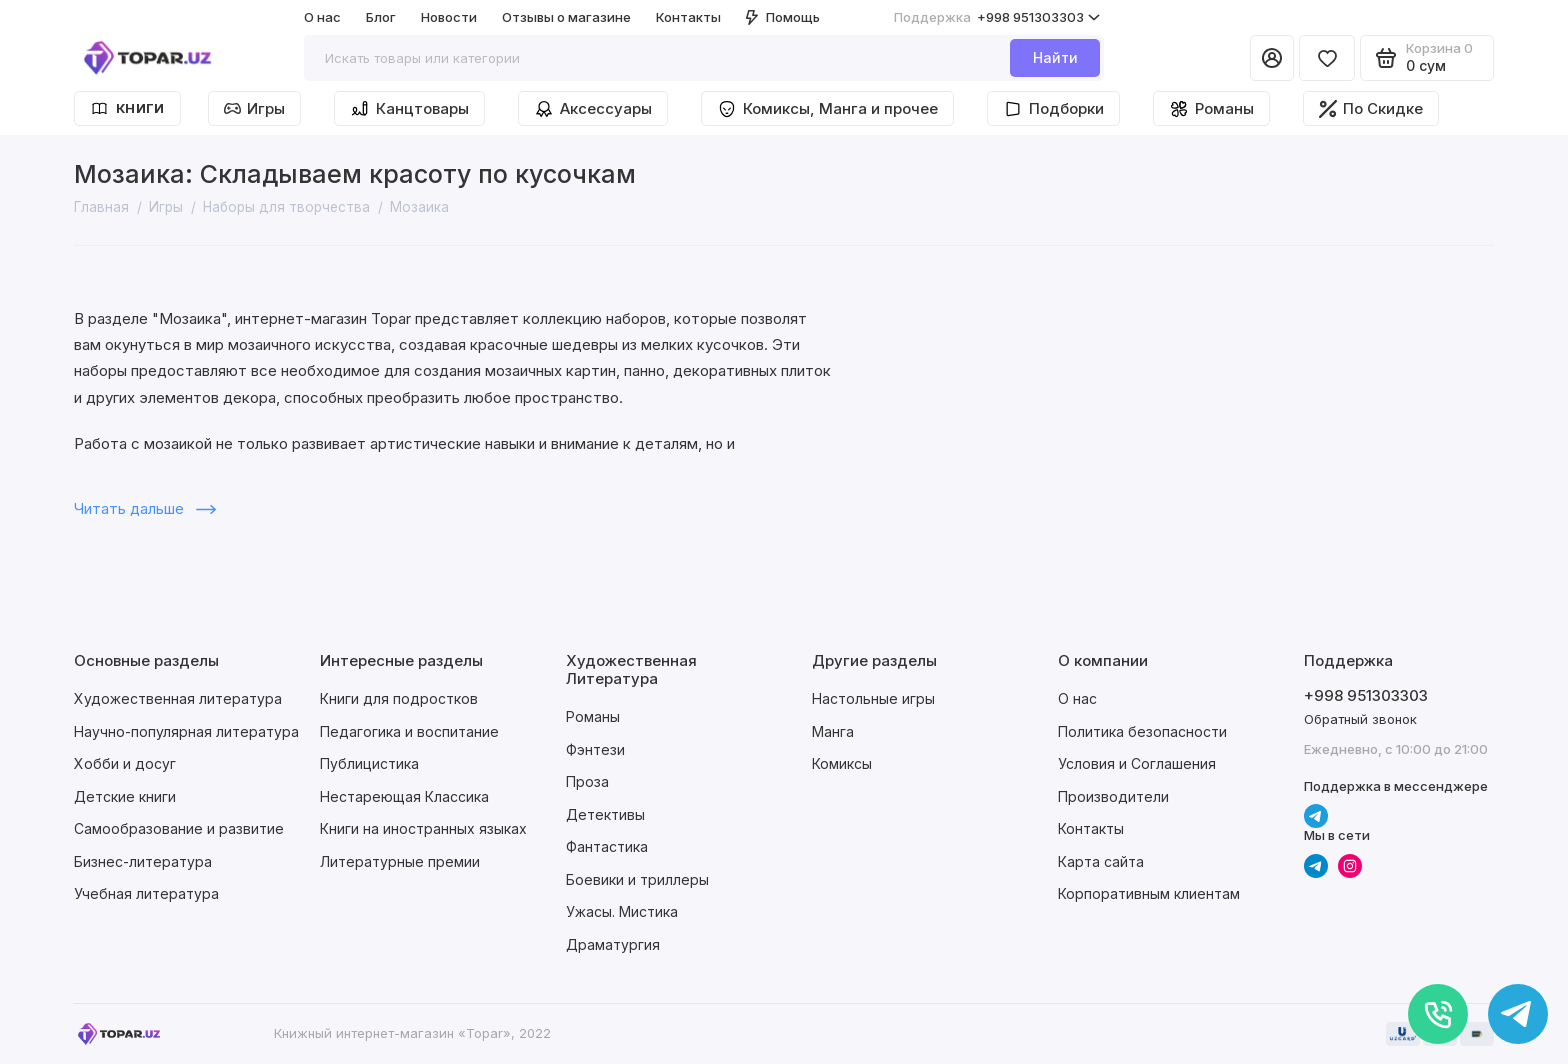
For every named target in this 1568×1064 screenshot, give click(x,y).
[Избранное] (1327, 58)
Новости (449, 17)
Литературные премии (400, 861)
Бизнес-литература (143, 861)
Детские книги (125, 796)
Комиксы (842, 763)
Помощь (783, 17)
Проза (587, 781)
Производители (1113, 796)
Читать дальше (145, 508)
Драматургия (613, 944)
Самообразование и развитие (179, 828)
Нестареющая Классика (404, 796)
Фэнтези (595, 749)
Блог (381, 17)
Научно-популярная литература (186, 731)
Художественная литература (178, 698)
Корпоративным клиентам (1149, 893)
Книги (127, 108)
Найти (1055, 57)
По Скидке (1371, 108)
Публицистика (369, 763)
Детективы (605, 814)
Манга (833, 731)
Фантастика (607, 846)
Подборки (1053, 109)
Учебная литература (146, 893)
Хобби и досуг (125, 763)
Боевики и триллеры (637, 879)
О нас (322, 17)
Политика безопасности (1142, 731)
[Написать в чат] (1518, 1014)
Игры (254, 108)
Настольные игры (873, 698)
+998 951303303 (997, 17)
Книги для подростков (399, 698)
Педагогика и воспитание (409, 731)
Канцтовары (409, 109)
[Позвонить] (1438, 1014)
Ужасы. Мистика (622, 911)
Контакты (688, 17)
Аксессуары (593, 109)
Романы (1211, 109)
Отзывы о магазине (566, 17)
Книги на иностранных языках (423, 828)
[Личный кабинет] (1272, 58)
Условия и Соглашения (1137, 763)
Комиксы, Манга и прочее (827, 109)
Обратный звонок (1360, 719)
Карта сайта (1101, 861)
